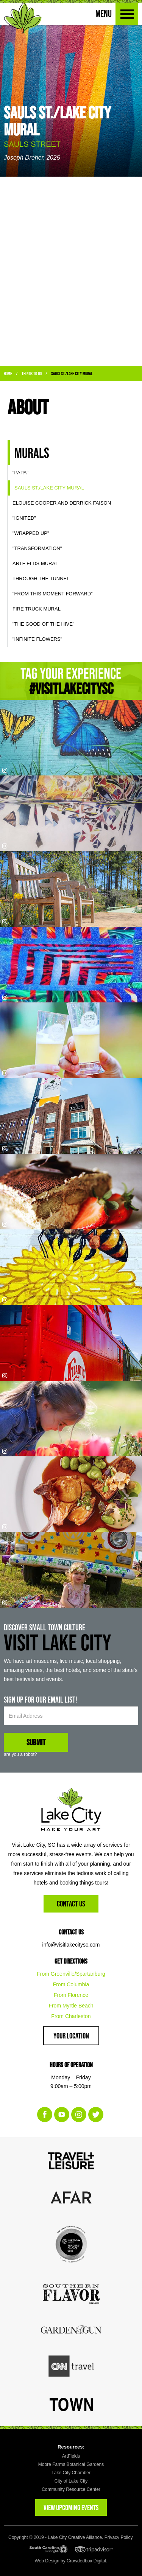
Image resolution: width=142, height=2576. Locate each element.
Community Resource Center (71, 2489)
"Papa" (20, 472)
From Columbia (71, 1984)
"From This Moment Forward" (52, 594)
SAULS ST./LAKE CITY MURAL (71, 373)
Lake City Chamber (71, 2472)
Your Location (71, 2035)
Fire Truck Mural (36, 609)
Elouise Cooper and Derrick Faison (61, 503)
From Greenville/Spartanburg (71, 1974)
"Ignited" (24, 518)
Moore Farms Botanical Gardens (71, 2464)
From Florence (71, 1995)
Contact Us (71, 1903)
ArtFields (71, 2456)
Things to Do (32, 373)
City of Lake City (71, 2481)
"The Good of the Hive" (43, 624)
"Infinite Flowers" (37, 639)
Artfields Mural (35, 563)
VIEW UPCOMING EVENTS (71, 2507)
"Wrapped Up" (30, 533)
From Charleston (71, 2016)
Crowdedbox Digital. (87, 2561)
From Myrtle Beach (70, 2006)
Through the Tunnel (40, 578)
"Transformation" (37, 548)
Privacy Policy (119, 2537)
